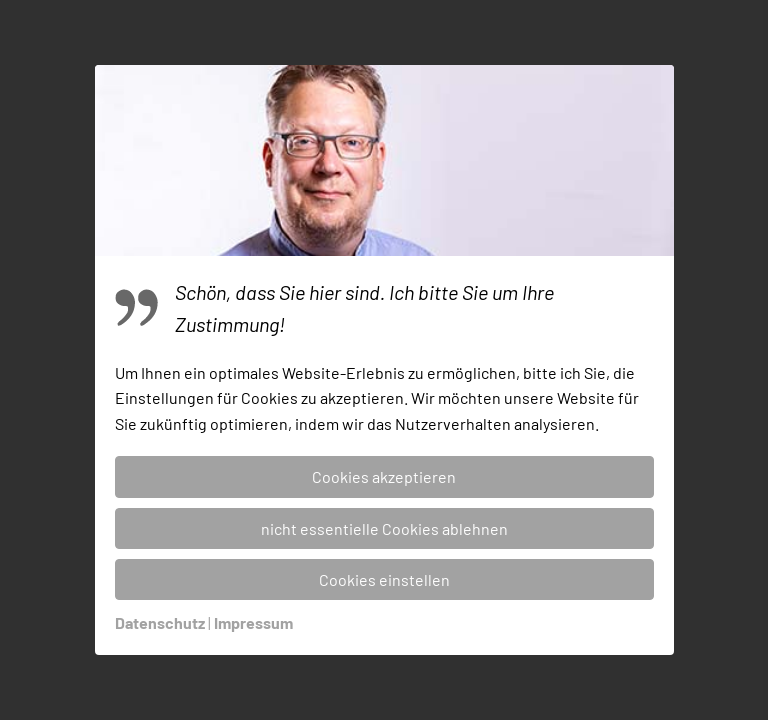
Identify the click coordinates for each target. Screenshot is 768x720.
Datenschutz (160, 622)
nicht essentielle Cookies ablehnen (384, 528)
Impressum (253, 622)
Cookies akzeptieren (384, 476)
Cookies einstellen (384, 579)
